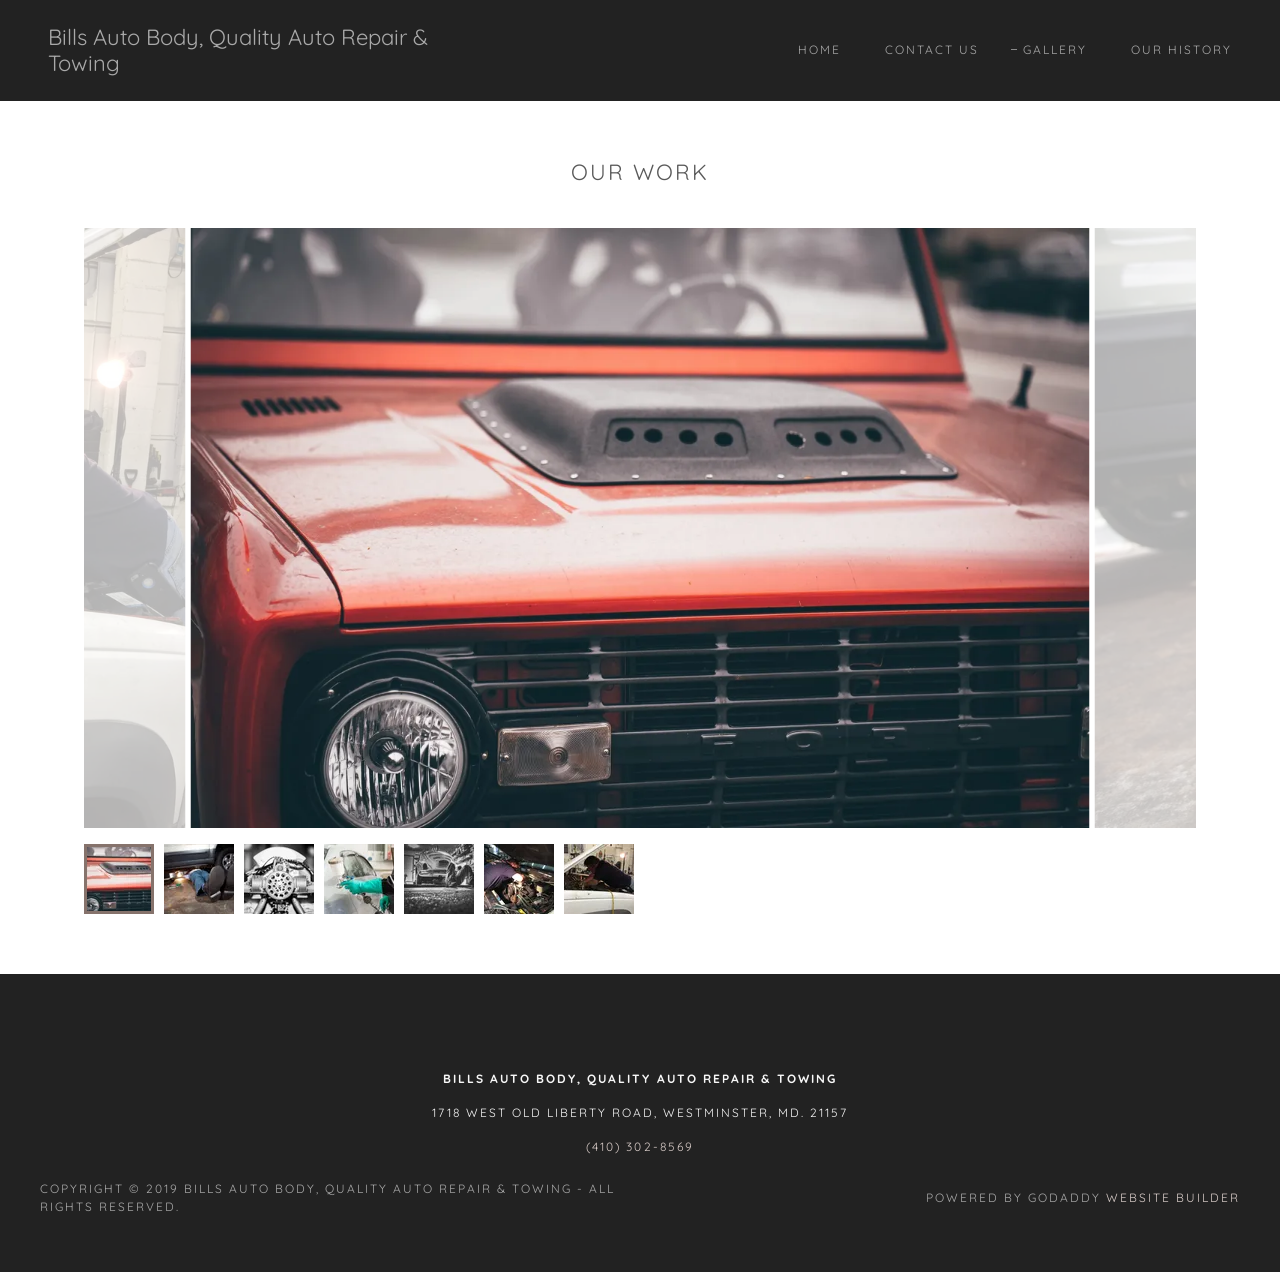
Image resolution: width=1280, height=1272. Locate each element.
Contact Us (932, 49)
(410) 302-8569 (639, 1146)
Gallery (1055, 49)
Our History (1181, 49)
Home (819, 49)
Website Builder (1173, 1197)
